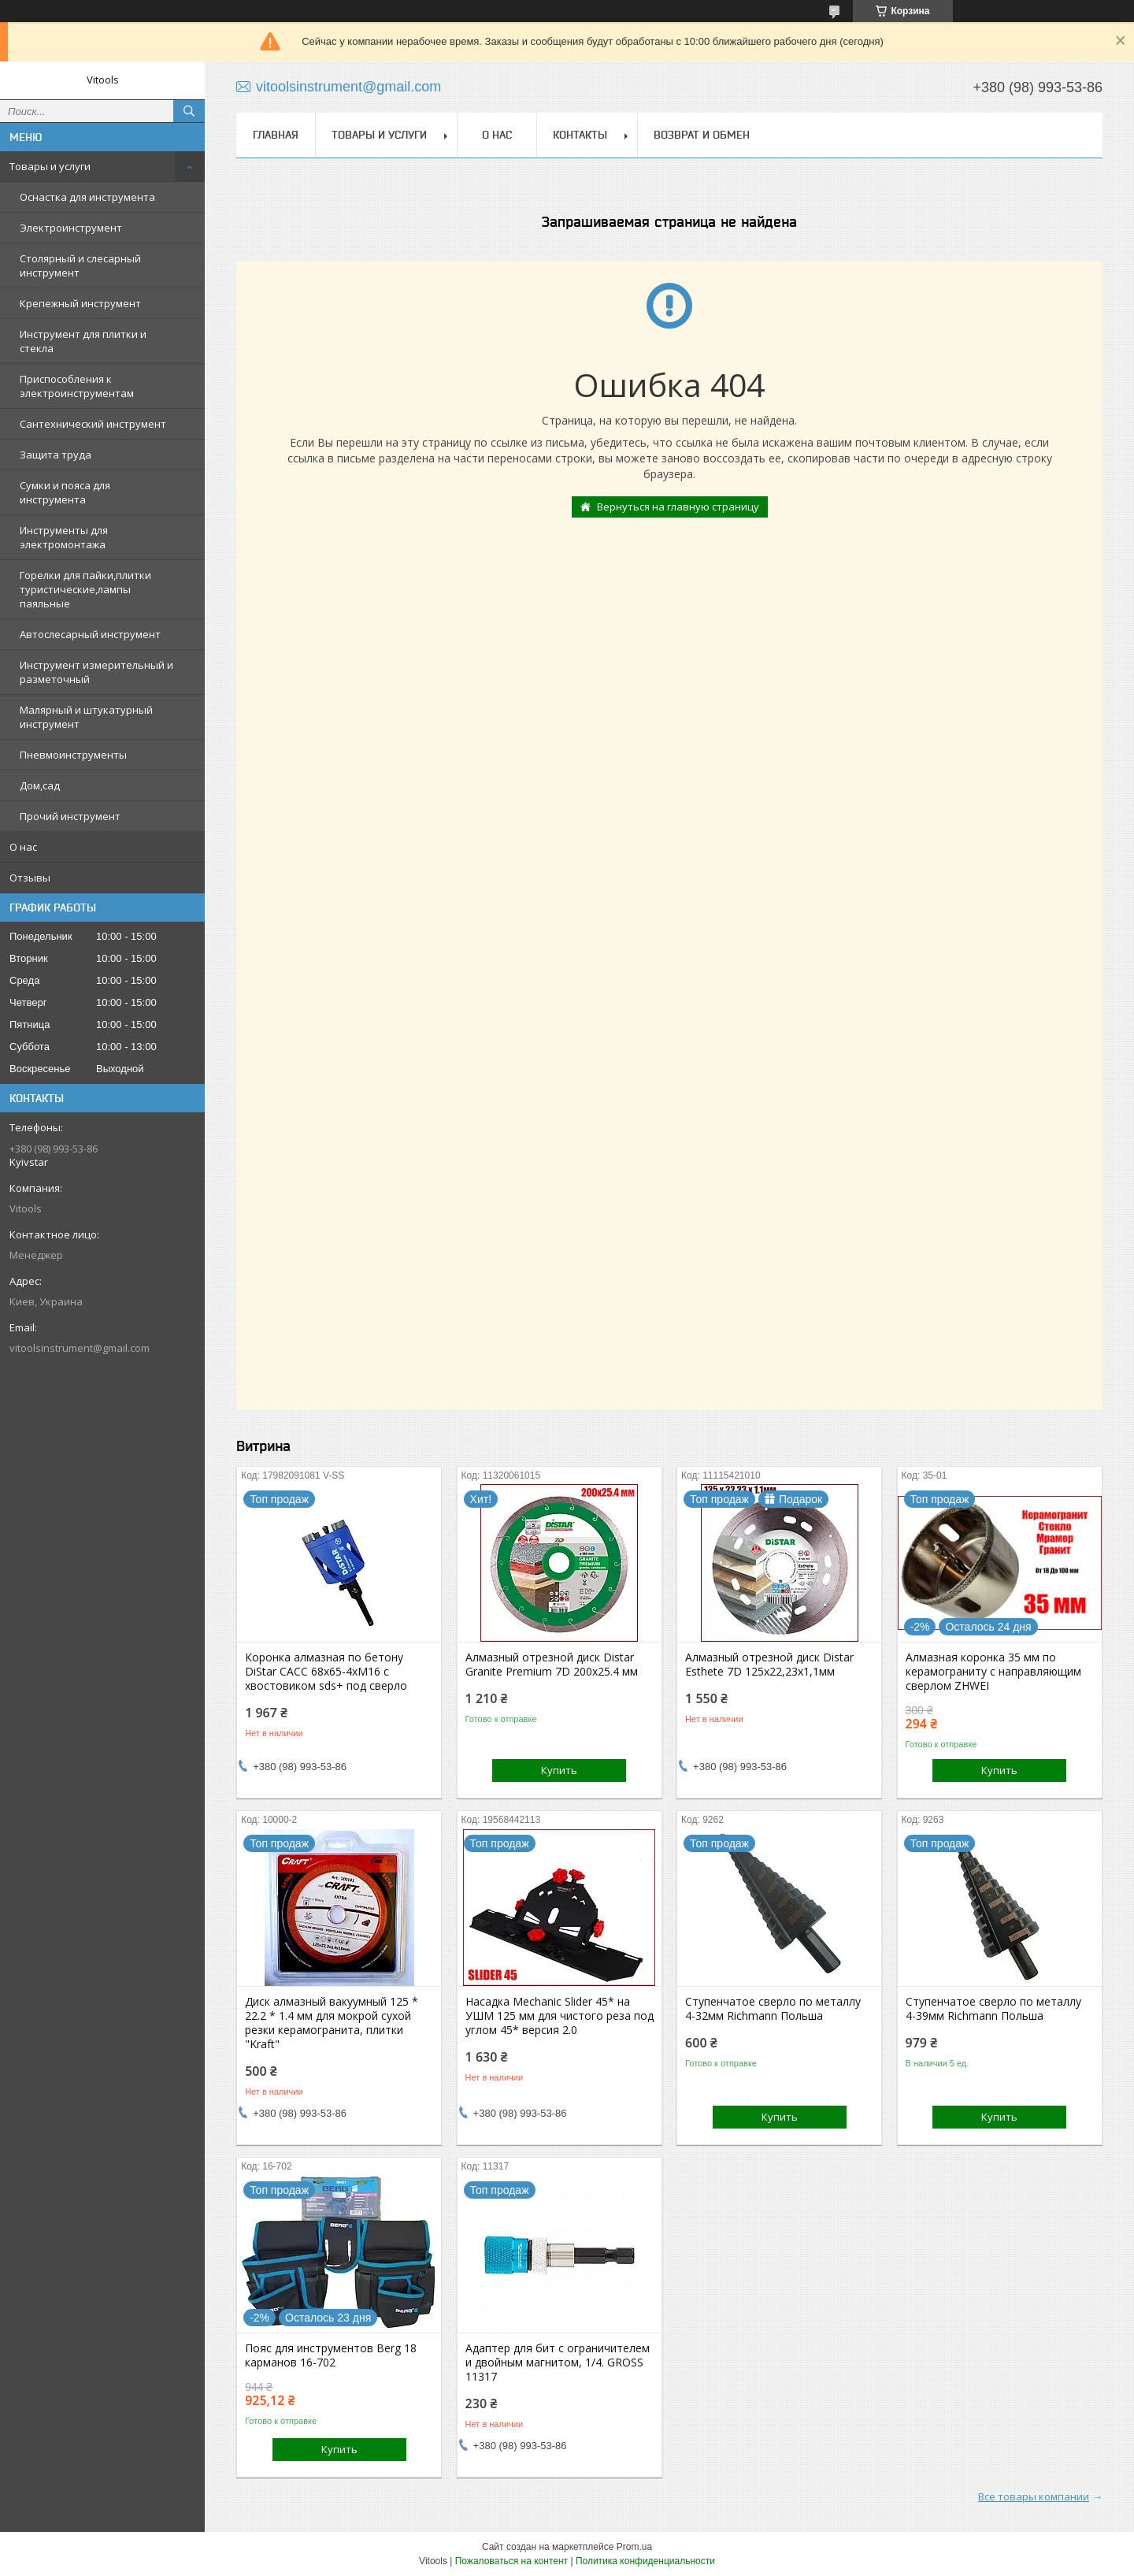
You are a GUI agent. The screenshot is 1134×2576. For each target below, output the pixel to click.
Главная (275, 134)
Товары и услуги (50, 166)
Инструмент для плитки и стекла (83, 341)
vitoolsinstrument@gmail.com (79, 1348)
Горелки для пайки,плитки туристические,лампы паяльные (85, 589)
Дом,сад (40, 785)
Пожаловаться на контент (511, 2561)
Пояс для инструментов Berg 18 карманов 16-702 (331, 2355)
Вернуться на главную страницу (678, 506)
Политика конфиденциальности (645, 2561)
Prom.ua (634, 2546)
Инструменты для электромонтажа (64, 537)
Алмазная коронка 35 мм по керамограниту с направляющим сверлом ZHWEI (993, 1671)
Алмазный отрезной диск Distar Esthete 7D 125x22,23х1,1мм (769, 1664)
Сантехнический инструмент (93, 424)
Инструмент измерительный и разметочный (96, 672)
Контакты (580, 134)
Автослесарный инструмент (90, 634)
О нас (23, 847)
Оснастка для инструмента (87, 197)
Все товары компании (1033, 2496)
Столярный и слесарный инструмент (80, 265)
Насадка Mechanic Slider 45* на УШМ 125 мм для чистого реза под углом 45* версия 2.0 (559, 2016)
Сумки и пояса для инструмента (65, 492)
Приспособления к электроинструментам (77, 386)
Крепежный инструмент (80, 303)
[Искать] (189, 111)
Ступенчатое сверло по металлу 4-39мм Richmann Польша (993, 2009)
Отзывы (29, 877)
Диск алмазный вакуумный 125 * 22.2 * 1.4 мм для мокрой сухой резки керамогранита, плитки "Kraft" (331, 2023)
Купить (559, 1770)
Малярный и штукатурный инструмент (86, 717)
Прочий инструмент (70, 816)
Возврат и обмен (702, 134)
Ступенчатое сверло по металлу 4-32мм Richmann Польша (773, 2009)
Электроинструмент (71, 228)
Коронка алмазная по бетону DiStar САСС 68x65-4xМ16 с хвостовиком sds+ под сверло (326, 1671)
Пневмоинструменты (73, 755)
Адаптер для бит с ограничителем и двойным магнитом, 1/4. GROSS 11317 (557, 2362)
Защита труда (55, 454)
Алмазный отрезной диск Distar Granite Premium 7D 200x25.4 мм (551, 1664)
